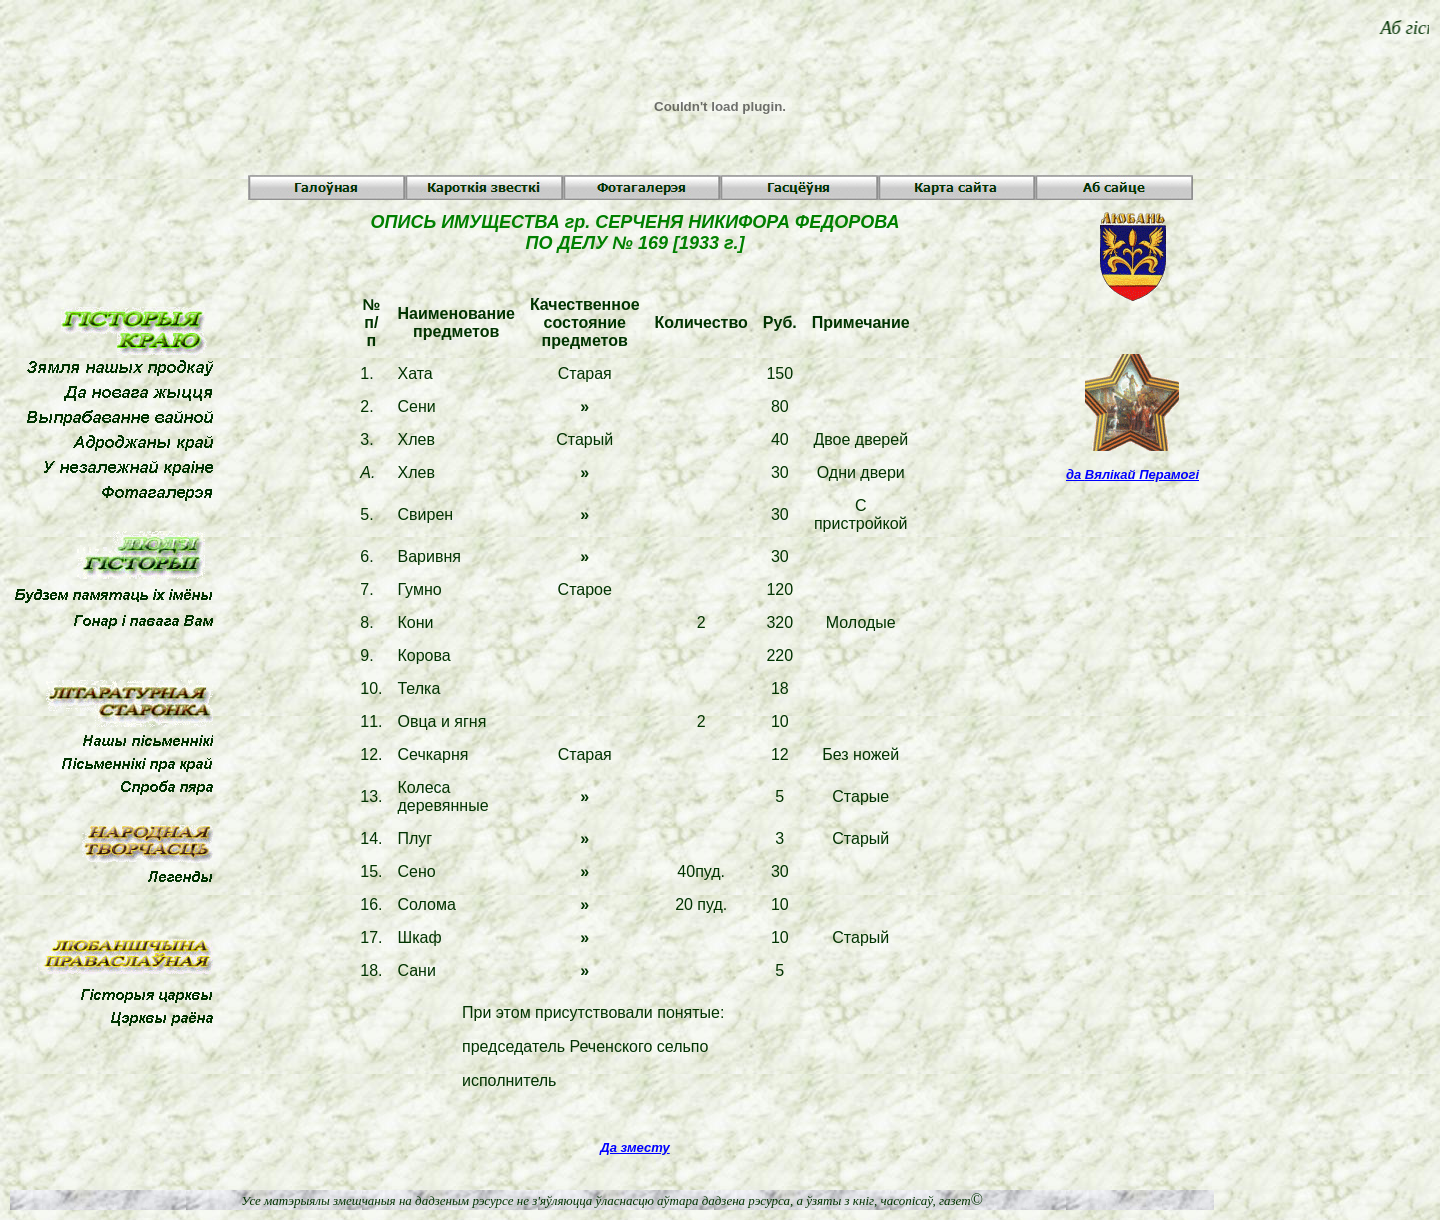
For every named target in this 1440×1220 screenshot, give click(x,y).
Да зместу (634, 1147)
